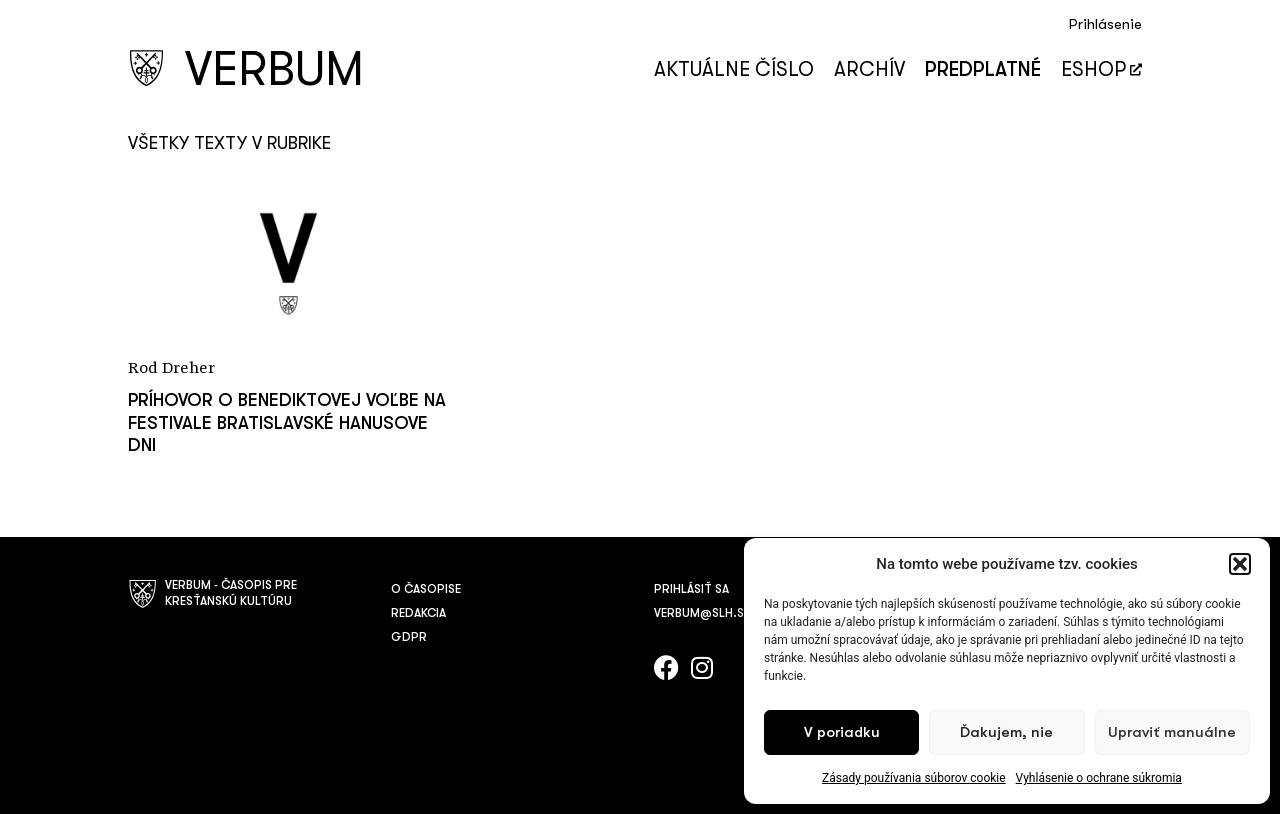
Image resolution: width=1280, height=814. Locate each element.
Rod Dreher (171, 369)
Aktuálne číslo (734, 69)
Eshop (1101, 69)
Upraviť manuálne (1172, 732)
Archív (869, 69)
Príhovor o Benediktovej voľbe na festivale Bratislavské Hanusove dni (287, 422)
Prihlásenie (1105, 24)
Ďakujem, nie (1006, 732)
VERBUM (274, 69)
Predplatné (983, 69)
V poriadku (842, 732)
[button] (1240, 564)
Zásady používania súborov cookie (914, 778)
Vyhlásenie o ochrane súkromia (1099, 778)
